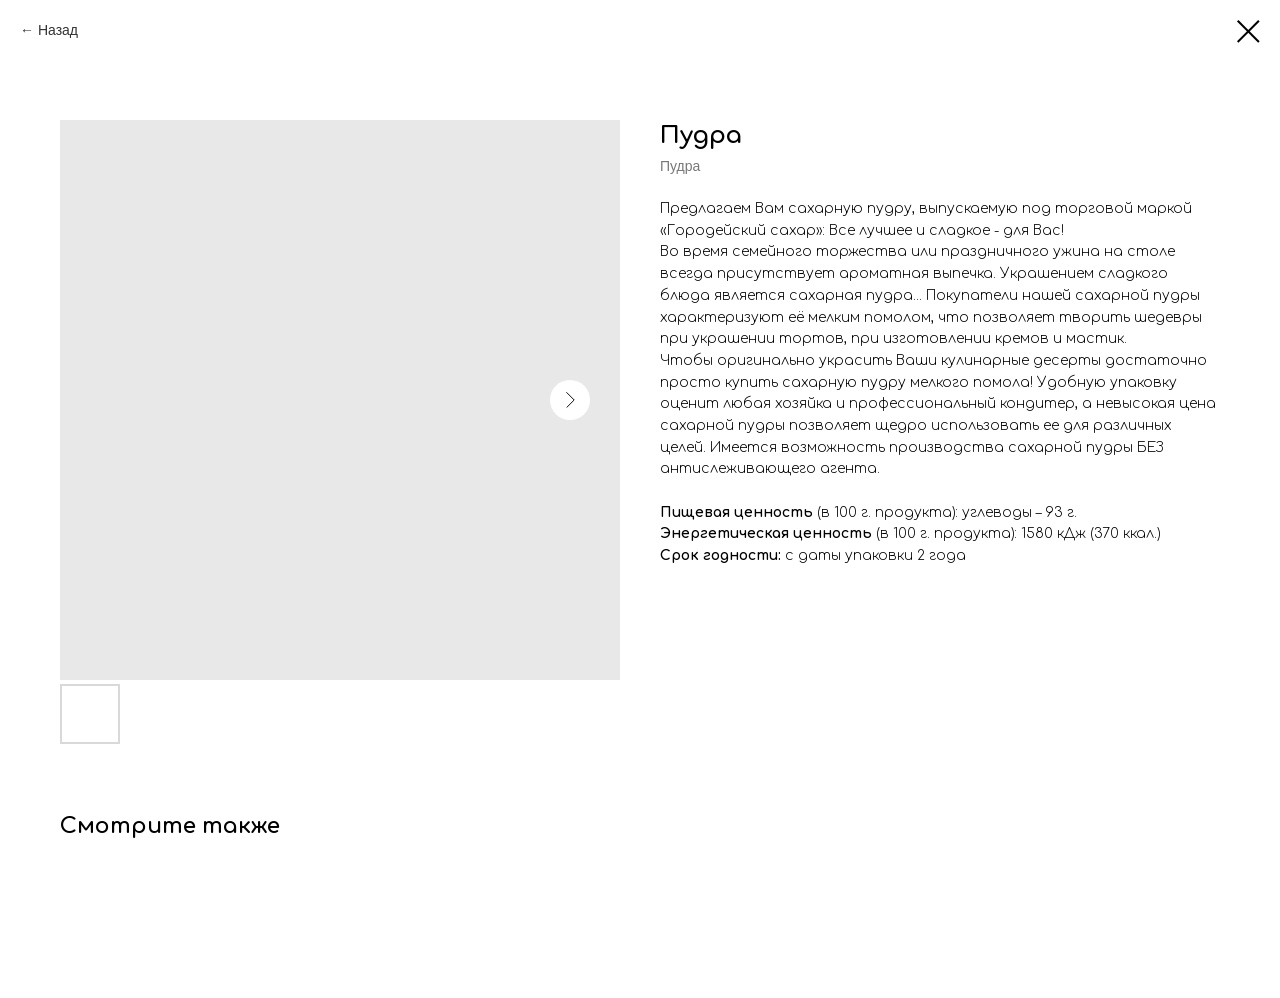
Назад (58, 30)
